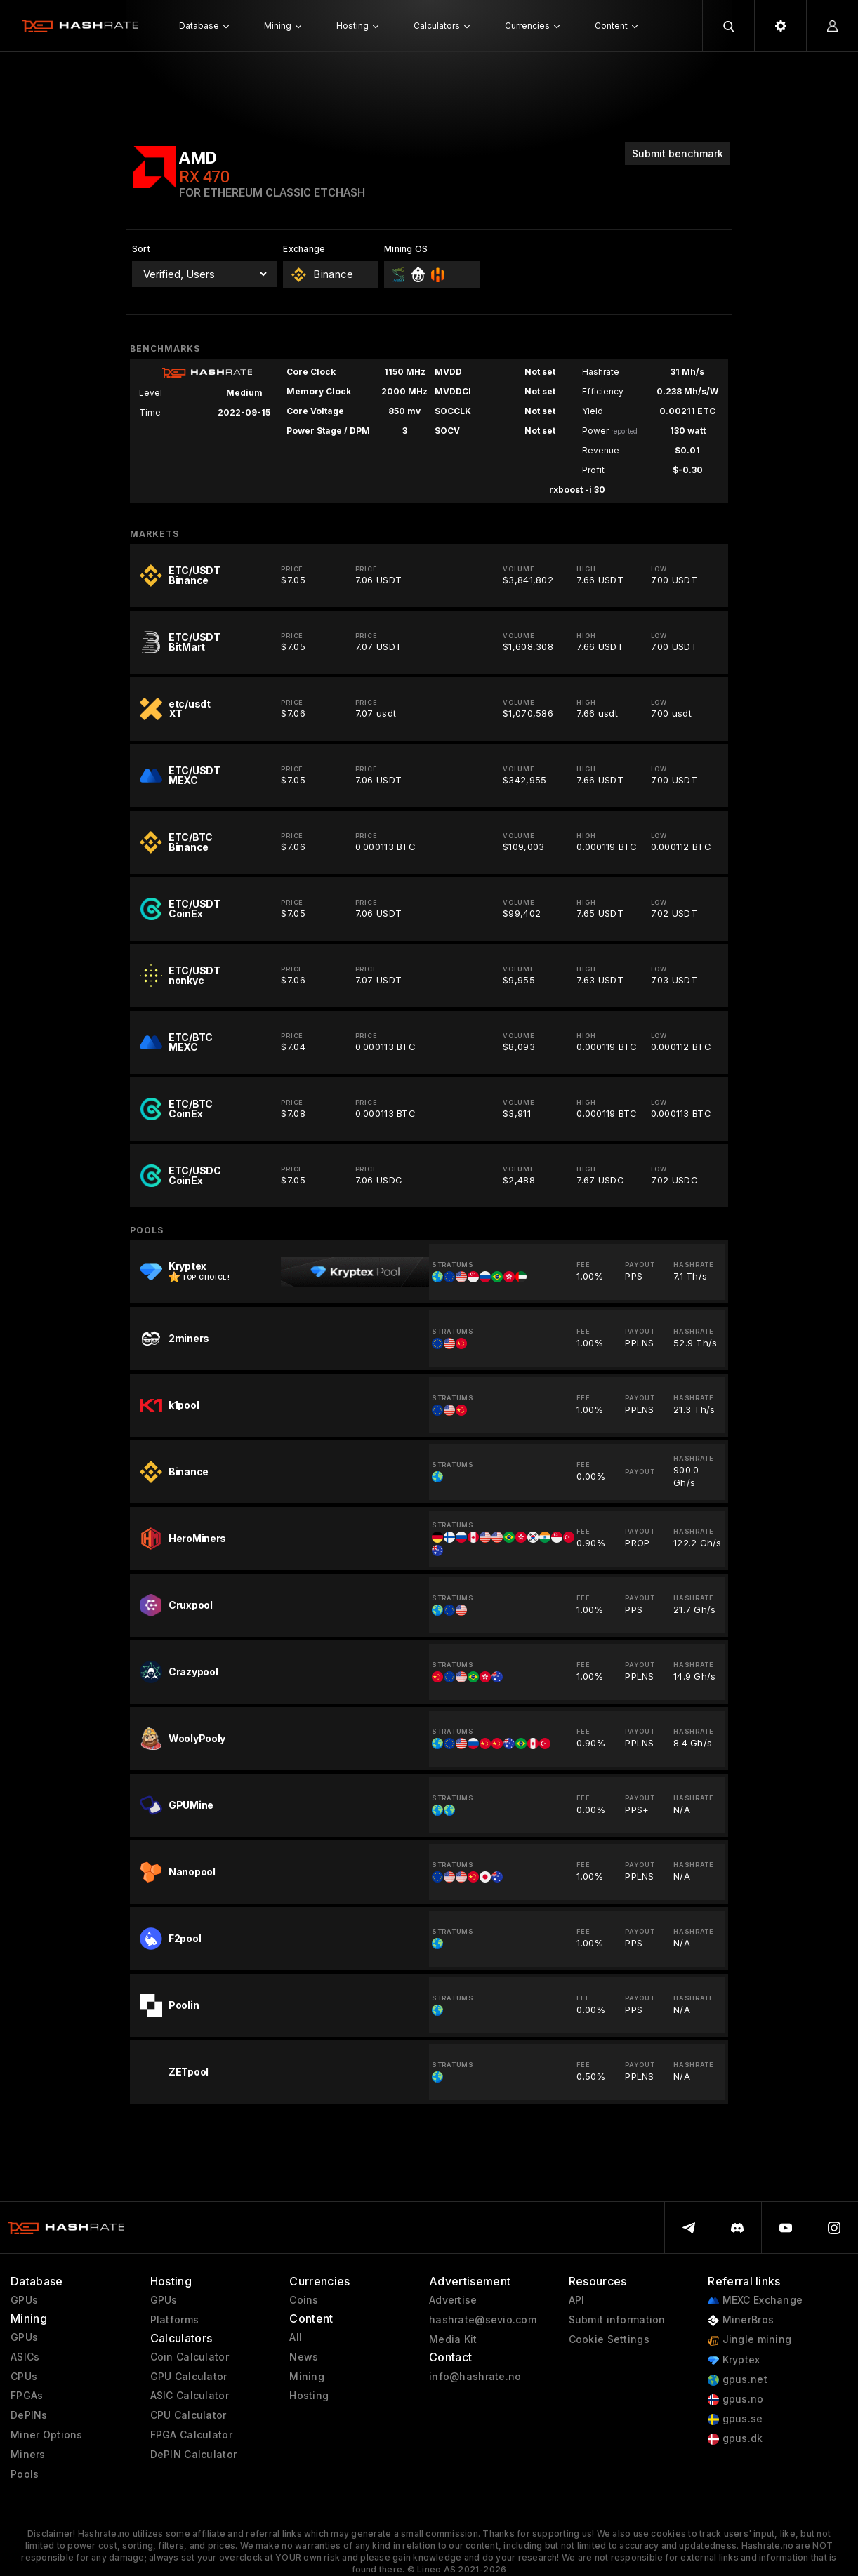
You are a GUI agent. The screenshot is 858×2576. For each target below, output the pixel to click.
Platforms (174, 2319)
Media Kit (453, 2339)
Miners (28, 2454)
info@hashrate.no (475, 2376)
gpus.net (737, 2380)
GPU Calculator (188, 2376)
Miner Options (47, 2435)
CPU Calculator (188, 2415)
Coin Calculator (189, 2357)
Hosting (309, 2395)
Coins (303, 2300)
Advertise (453, 2300)
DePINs (29, 2415)
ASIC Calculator (189, 2395)
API (577, 2300)
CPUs (24, 2376)
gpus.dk (735, 2439)
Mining (306, 2376)
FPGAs (27, 2395)
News (303, 2357)
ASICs (25, 2357)
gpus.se (735, 2419)
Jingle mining (749, 2340)
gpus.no (735, 2399)
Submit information (617, 2319)
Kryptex (734, 2360)
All (295, 2337)
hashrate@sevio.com (482, 2319)
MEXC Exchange (755, 2300)
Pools (25, 2474)
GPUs (24, 2300)
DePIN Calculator (193, 2454)
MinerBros (741, 2320)
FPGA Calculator (191, 2435)
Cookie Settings (609, 2339)
